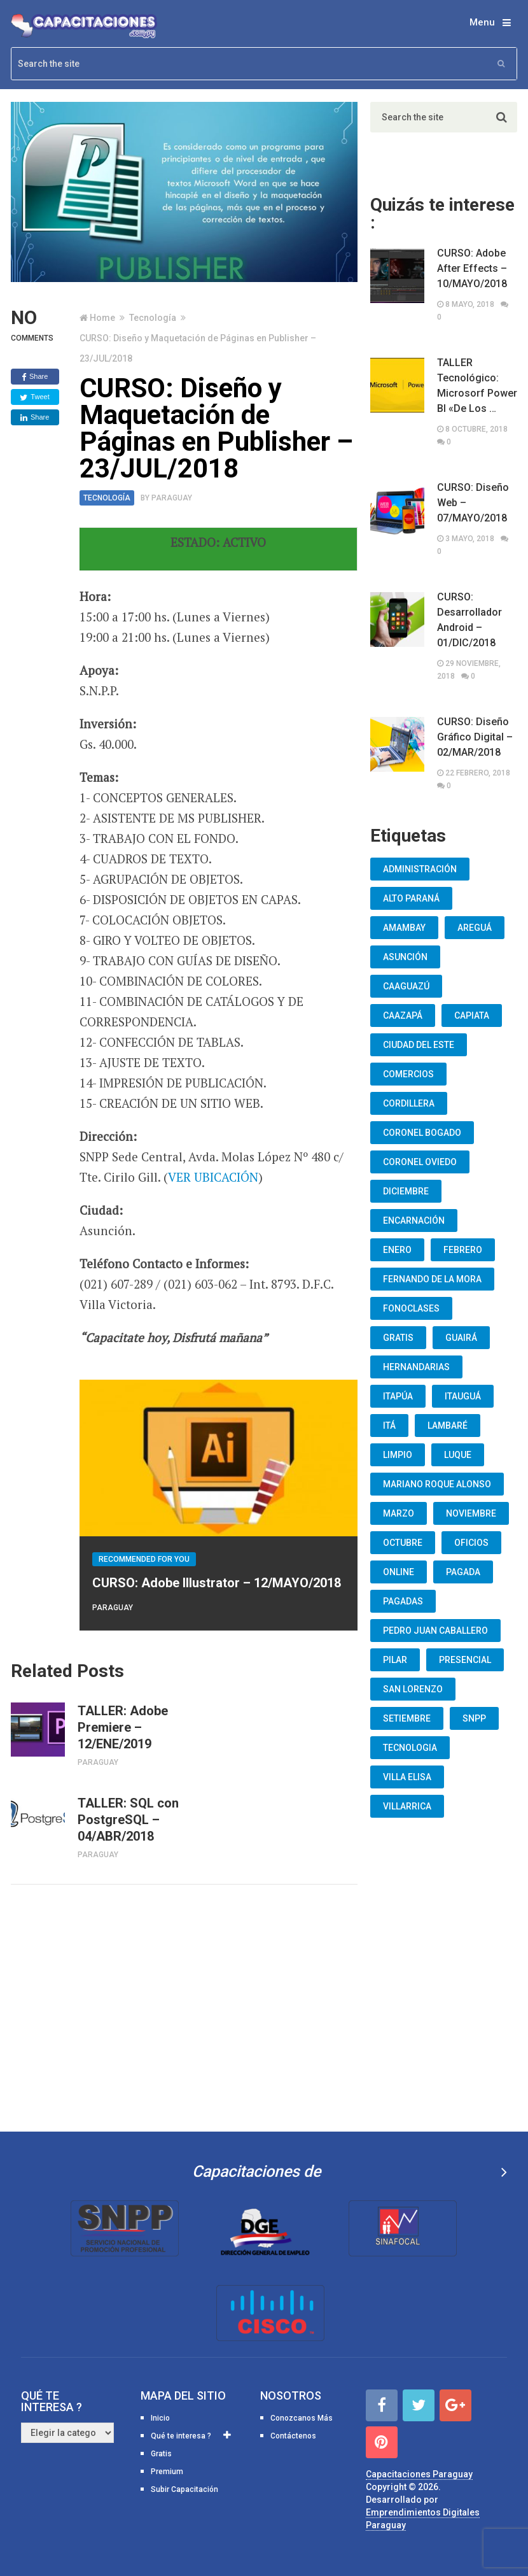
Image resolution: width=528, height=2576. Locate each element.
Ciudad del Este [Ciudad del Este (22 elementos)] (418, 1045)
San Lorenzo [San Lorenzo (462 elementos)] (413, 1689)
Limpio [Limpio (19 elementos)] (397, 1455)
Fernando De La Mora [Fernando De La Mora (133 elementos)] (432, 1279)
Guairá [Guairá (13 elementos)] (461, 1338)
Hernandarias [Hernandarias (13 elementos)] (416, 1367)
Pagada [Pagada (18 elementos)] (463, 1572)
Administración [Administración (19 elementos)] (420, 869)
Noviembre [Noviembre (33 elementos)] (471, 1513)
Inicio (160, 2418)
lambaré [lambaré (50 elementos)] (447, 1425)
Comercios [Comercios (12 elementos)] (408, 1074)
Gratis (161, 2453)
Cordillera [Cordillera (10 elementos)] (408, 1103)
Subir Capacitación (184, 2489)
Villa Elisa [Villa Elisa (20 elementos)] (407, 1777)
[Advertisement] (184, 2005)
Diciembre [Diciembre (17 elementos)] (406, 1191)
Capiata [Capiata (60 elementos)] (471, 1015)
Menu (482, 22)
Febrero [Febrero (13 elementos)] (462, 1250)
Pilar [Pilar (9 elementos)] (395, 1660)
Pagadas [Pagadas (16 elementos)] (403, 1601)
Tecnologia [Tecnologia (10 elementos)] (410, 1748)
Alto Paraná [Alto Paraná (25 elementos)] (411, 898)
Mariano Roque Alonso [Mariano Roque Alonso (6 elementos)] (437, 1484)
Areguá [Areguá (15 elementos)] (474, 928)
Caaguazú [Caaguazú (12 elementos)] (406, 986)
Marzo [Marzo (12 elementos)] (398, 1513)
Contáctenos (293, 2435)
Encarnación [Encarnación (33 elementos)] (414, 1220)
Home (102, 318)
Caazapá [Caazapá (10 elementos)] (402, 1015)
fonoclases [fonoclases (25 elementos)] (411, 1308)
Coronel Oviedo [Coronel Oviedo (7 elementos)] (420, 1162)
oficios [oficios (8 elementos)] (471, 1543)
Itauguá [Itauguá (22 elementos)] (463, 1396)
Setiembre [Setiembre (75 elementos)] (407, 1718)
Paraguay (171, 497)
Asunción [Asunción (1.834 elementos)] (405, 957)
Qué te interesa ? (181, 2435)
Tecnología (152, 318)
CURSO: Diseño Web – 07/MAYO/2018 (473, 502)
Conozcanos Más (301, 2418)
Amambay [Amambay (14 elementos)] (404, 928)
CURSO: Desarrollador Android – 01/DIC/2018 (469, 620)
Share (35, 376)
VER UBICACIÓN (213, 1177)
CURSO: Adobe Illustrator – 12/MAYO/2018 (216, 1582)
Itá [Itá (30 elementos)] (389, 1425)
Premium (167, 2471)
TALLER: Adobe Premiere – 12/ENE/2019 (123, 1727)
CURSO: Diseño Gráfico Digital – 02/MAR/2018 (475, 737)
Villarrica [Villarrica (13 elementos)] (407, 1806)
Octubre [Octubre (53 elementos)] (402, 1543)
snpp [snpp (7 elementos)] (474, 1718)
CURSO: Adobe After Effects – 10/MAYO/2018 (472, 268)
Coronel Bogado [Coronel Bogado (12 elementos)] (422, 1133)
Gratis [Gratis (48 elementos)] (398, 1338)
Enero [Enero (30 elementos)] (397, 1250)
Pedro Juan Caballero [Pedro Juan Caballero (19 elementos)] (435, 1630)
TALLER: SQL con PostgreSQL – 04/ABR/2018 (128, 1819)
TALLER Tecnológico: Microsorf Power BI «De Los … (477, 385)
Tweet (34, 397)
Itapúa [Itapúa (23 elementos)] (398, 1396)
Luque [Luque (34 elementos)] (457, 1455)
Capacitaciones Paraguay (419, 2474)
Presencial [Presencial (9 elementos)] (465, 1660)
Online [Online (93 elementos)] (398, 1572)
